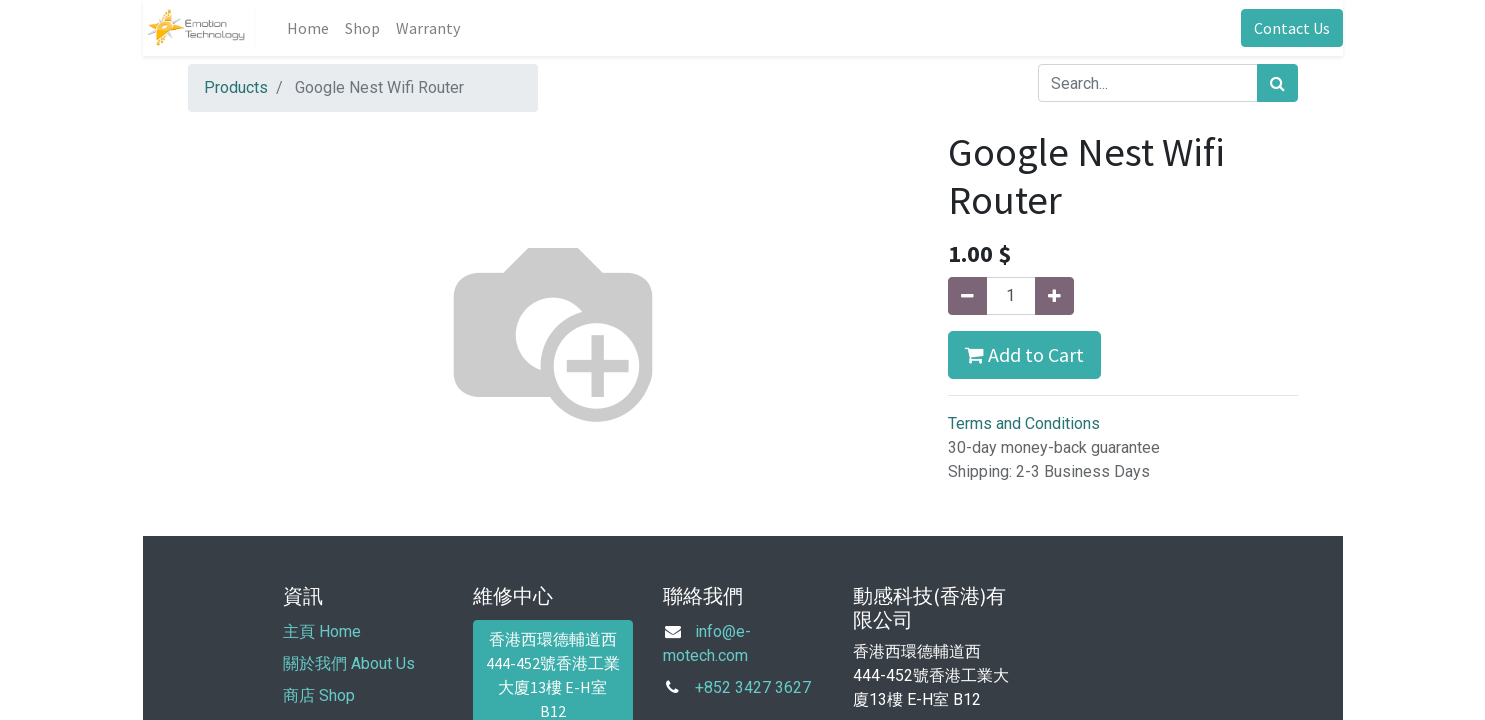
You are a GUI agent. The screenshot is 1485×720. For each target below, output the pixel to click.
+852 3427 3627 (753, 687)
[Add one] (1054, 296)
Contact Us (1292, 28)
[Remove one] (967, 296)
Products (236, 87)
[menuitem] (308, 28)
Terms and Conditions (1024, 423)
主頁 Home (322, 631)
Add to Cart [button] (1024, 354)
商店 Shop (319, 695)
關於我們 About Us (349, 663)
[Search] (1277, 83)
